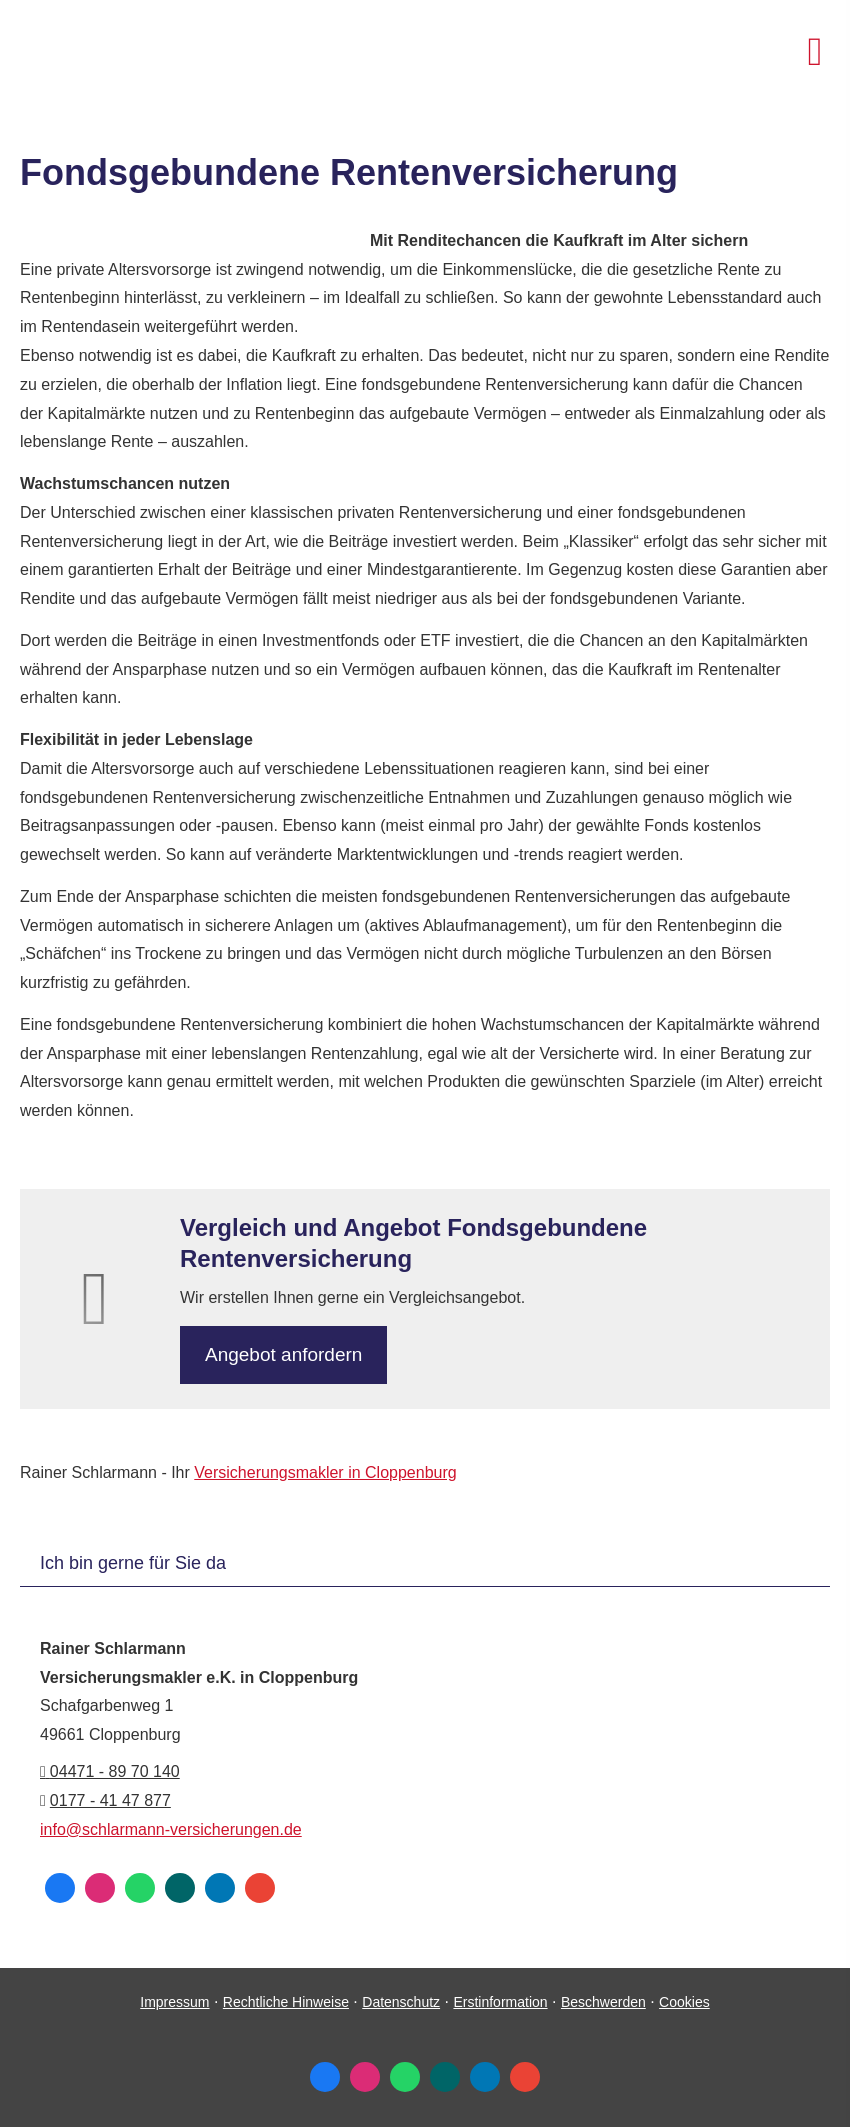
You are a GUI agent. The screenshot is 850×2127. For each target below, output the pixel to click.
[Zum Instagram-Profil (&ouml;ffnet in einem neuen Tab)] (100, 1888)
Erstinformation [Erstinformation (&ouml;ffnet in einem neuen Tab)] (500, 2002)
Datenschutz (401, 2002)
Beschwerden (603, 2002)
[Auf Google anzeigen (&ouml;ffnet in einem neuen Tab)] (260, 1888)
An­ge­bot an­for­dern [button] (283, 1354)
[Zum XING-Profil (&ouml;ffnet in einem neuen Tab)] (180, 1888)
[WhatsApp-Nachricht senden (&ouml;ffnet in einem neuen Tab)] (140, 1888)
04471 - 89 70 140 (110, 1771)
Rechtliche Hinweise (286, 2002)
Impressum (174, 2002)
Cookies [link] (684, 2002)
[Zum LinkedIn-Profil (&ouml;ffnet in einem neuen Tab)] (220, 1888)
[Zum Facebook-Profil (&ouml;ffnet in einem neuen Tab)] (60, 1888)
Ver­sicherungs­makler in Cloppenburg (325, 1472)
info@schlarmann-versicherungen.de (171, 1829)
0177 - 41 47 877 (110, 1800)
